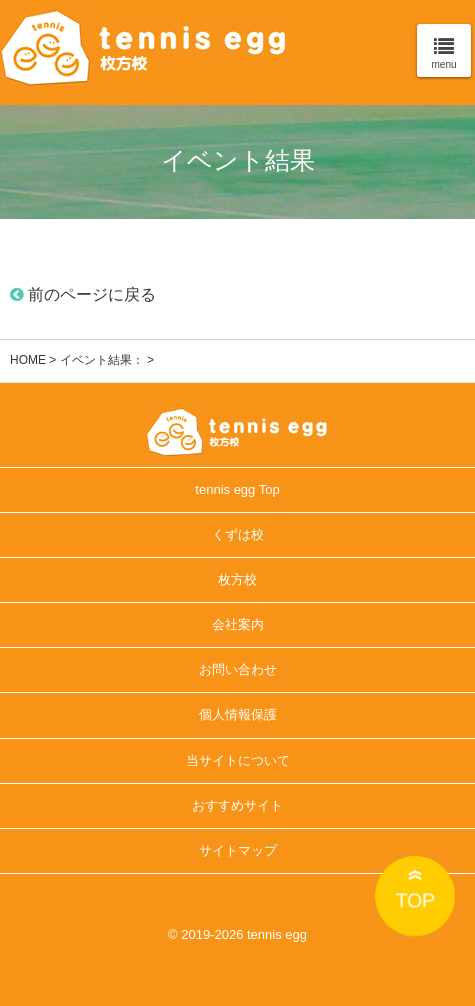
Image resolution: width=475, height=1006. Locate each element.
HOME (28, 360)
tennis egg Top (237, 489)
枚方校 (237, 579)
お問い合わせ (238, 669)
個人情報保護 (238, 714)
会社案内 (238, 624)
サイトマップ (238, 850)
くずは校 (238, 534)
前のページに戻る (83, 294)
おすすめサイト (237, 805)
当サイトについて (238, 760)
